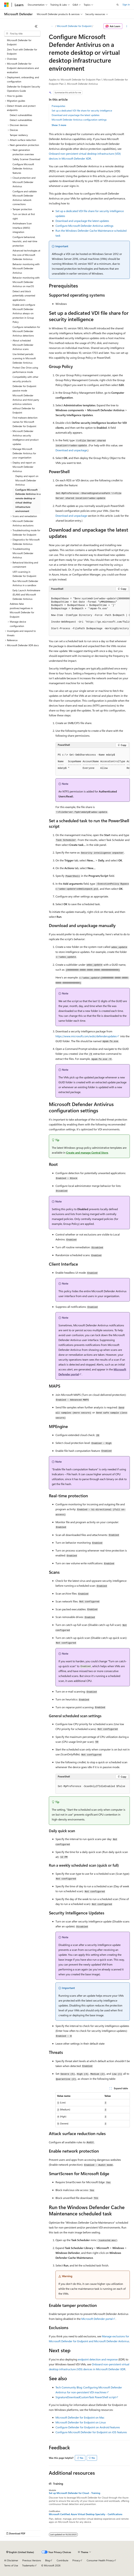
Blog (47, 2560)
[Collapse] (36, 26)
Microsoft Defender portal (97, 2319)
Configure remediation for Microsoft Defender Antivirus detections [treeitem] (26, 331)
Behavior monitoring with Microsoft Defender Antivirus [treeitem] (26, 268)
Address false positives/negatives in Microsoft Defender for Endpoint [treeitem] (22, 610)
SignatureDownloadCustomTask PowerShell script (85, 2397)
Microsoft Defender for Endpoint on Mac (80, 2417)
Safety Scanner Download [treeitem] (26, 159)
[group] (89, 614)
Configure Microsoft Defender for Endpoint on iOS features (91, 2432)
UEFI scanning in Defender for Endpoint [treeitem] (24, 574)
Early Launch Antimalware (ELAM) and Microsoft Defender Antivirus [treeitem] (26, 595)
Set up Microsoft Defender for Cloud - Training (74, 2493)
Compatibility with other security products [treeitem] (25, 379)
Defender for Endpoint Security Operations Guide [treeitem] (23, 89)
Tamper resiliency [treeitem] (19, 135)
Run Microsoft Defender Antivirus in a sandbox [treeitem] (25, 583)
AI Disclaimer (11, 2560)
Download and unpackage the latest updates (75, 115)
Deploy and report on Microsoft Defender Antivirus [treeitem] (26, 480)
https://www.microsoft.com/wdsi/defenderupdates (86, 1036)
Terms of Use (11, 2565)
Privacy (76, 2560)
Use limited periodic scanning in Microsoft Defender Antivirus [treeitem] (24, 358)
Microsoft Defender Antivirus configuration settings (79, 119)
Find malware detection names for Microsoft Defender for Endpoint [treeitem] (25, 422)
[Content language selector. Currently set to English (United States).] (20, 2552)
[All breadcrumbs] (52, 26)
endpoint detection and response (98, 2359)
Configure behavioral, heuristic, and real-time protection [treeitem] (25, 241)
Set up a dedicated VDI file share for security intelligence (82, 110)
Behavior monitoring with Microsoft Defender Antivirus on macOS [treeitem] (26, 282)
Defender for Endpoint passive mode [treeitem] (24, 388)
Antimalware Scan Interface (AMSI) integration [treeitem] (22, 228)
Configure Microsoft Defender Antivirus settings (84, 225)
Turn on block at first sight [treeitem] (24, 216)
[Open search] (117, 5)
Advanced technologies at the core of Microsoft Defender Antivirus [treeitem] (26, 255)
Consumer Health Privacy (100, 2560)
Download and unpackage (71, 450)
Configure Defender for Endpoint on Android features (87, 2427)
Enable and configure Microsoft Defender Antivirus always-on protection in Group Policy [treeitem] (24, 313)
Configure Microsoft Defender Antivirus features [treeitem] (23, 168)
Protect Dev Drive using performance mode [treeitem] (25, 370)
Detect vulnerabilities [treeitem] (21, 115)
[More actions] (127, 26)
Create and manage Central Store (87, 1152)
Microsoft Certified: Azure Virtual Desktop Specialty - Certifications (85, 2514)
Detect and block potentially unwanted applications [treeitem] (24, 295)
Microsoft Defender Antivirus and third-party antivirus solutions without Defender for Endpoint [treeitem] (26, 404)
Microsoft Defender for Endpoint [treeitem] (19, 42)
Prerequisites (58, 106)
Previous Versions (31, 2560)
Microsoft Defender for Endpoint (74, 26)
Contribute (62, 2560)
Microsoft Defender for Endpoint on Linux (80, 2422)
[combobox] (22, 33)
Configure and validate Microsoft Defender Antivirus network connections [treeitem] (25, 198)
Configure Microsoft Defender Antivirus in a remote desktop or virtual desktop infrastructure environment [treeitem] (27, 500)
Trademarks (28, 2565)
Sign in (126, 4)
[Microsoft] (6, 4)
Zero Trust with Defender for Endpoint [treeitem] (22, 51)
